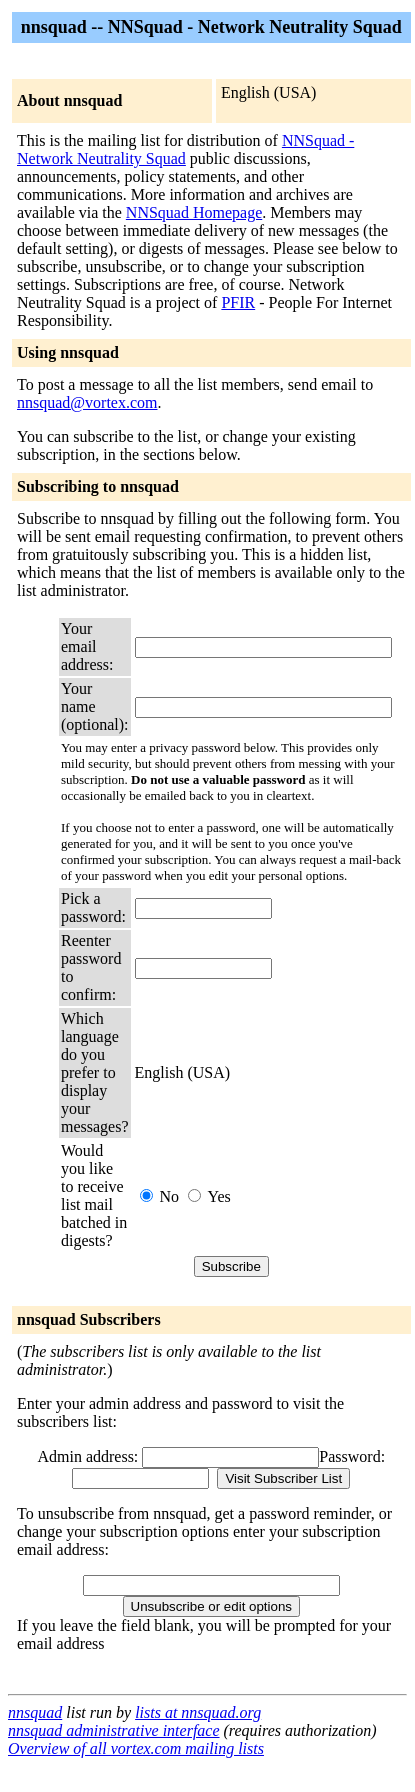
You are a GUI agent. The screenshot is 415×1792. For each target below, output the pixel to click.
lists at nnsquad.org (198, 1712)
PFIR (238, 302)
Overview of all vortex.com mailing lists (136, 1748)
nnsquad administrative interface (114, 1730)
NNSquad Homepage (194, 212)
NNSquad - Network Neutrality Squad (185, 149)
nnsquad (35, 1712)
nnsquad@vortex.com (87, 402)
